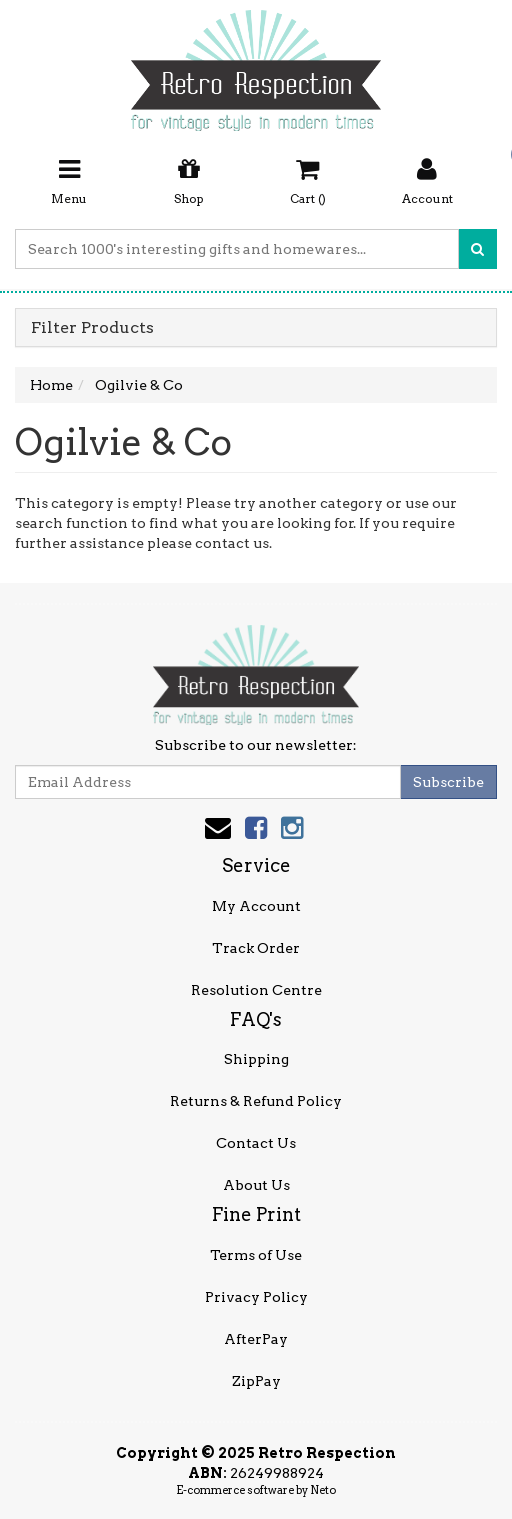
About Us (256, 1185)
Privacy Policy (256, 1297)
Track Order (256, 948)
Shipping (256, 1059)
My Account (256, 906)
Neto (323, 1490)
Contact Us (256, 1143)
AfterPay (256, 1339)
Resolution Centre (256, 990)
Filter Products (92, 328)
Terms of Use (256, 1255)
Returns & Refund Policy (256, 1101)
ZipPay (256, 1381)
